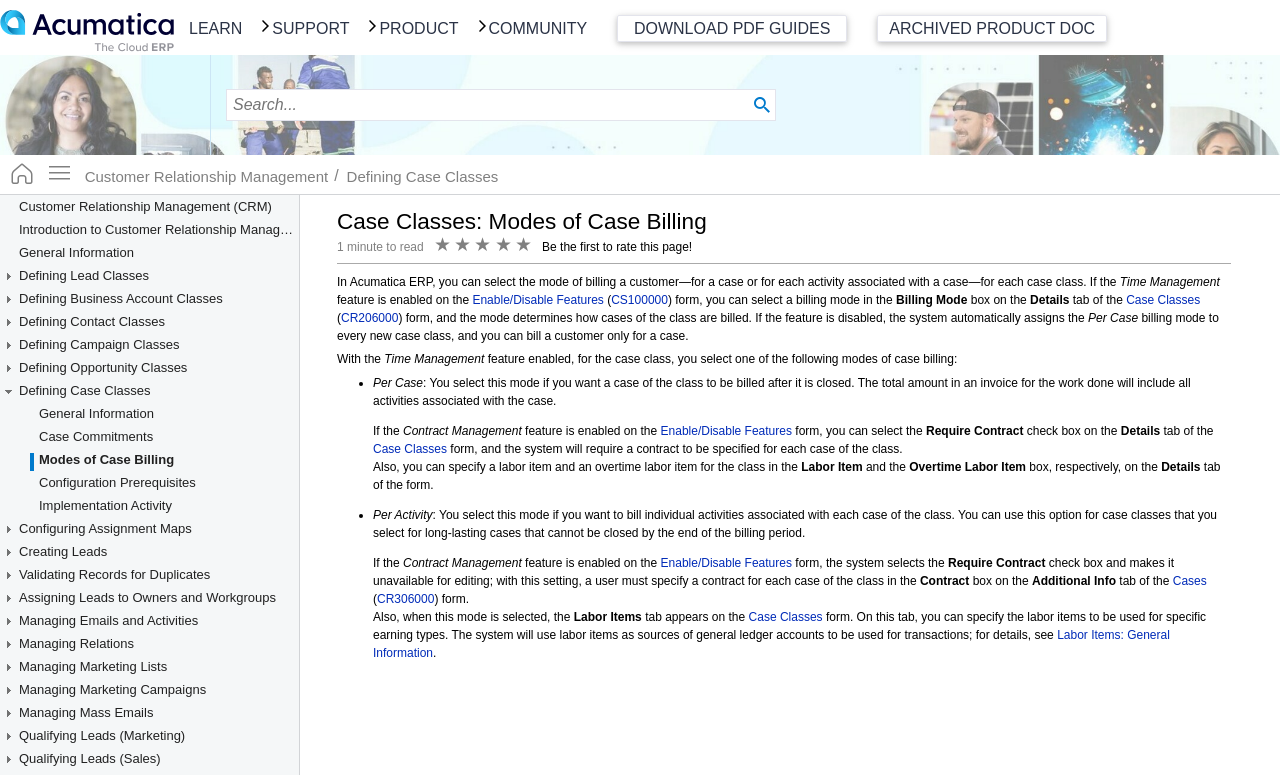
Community (538, 28)
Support (310, 28)
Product (418, 28)
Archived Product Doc (992, 28)
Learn (215, 28)
